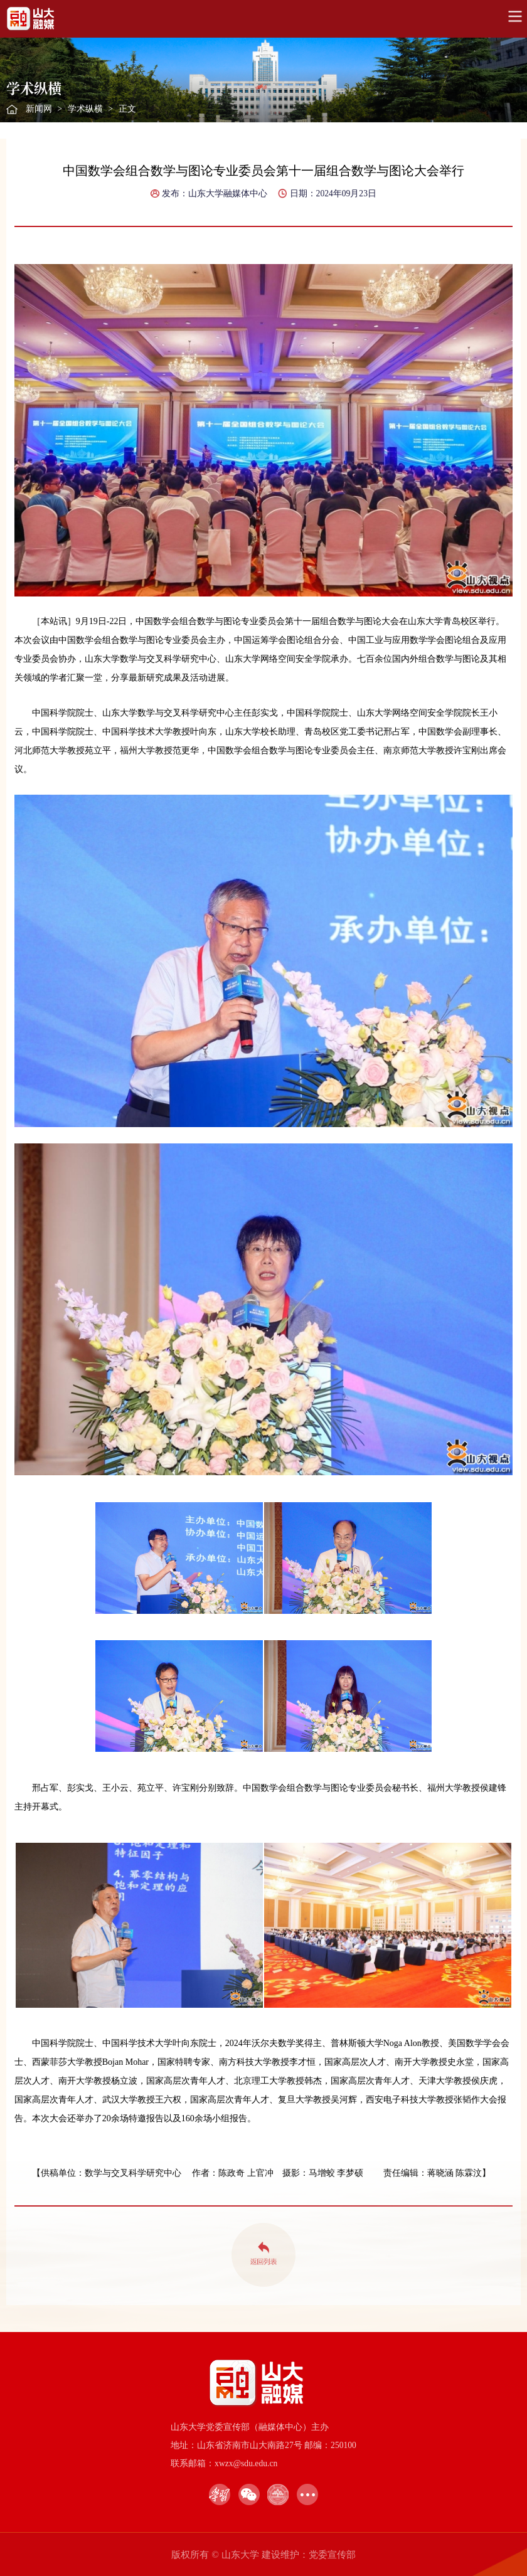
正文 (127, 109)
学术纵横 (85, 109)
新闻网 (39, 109)
